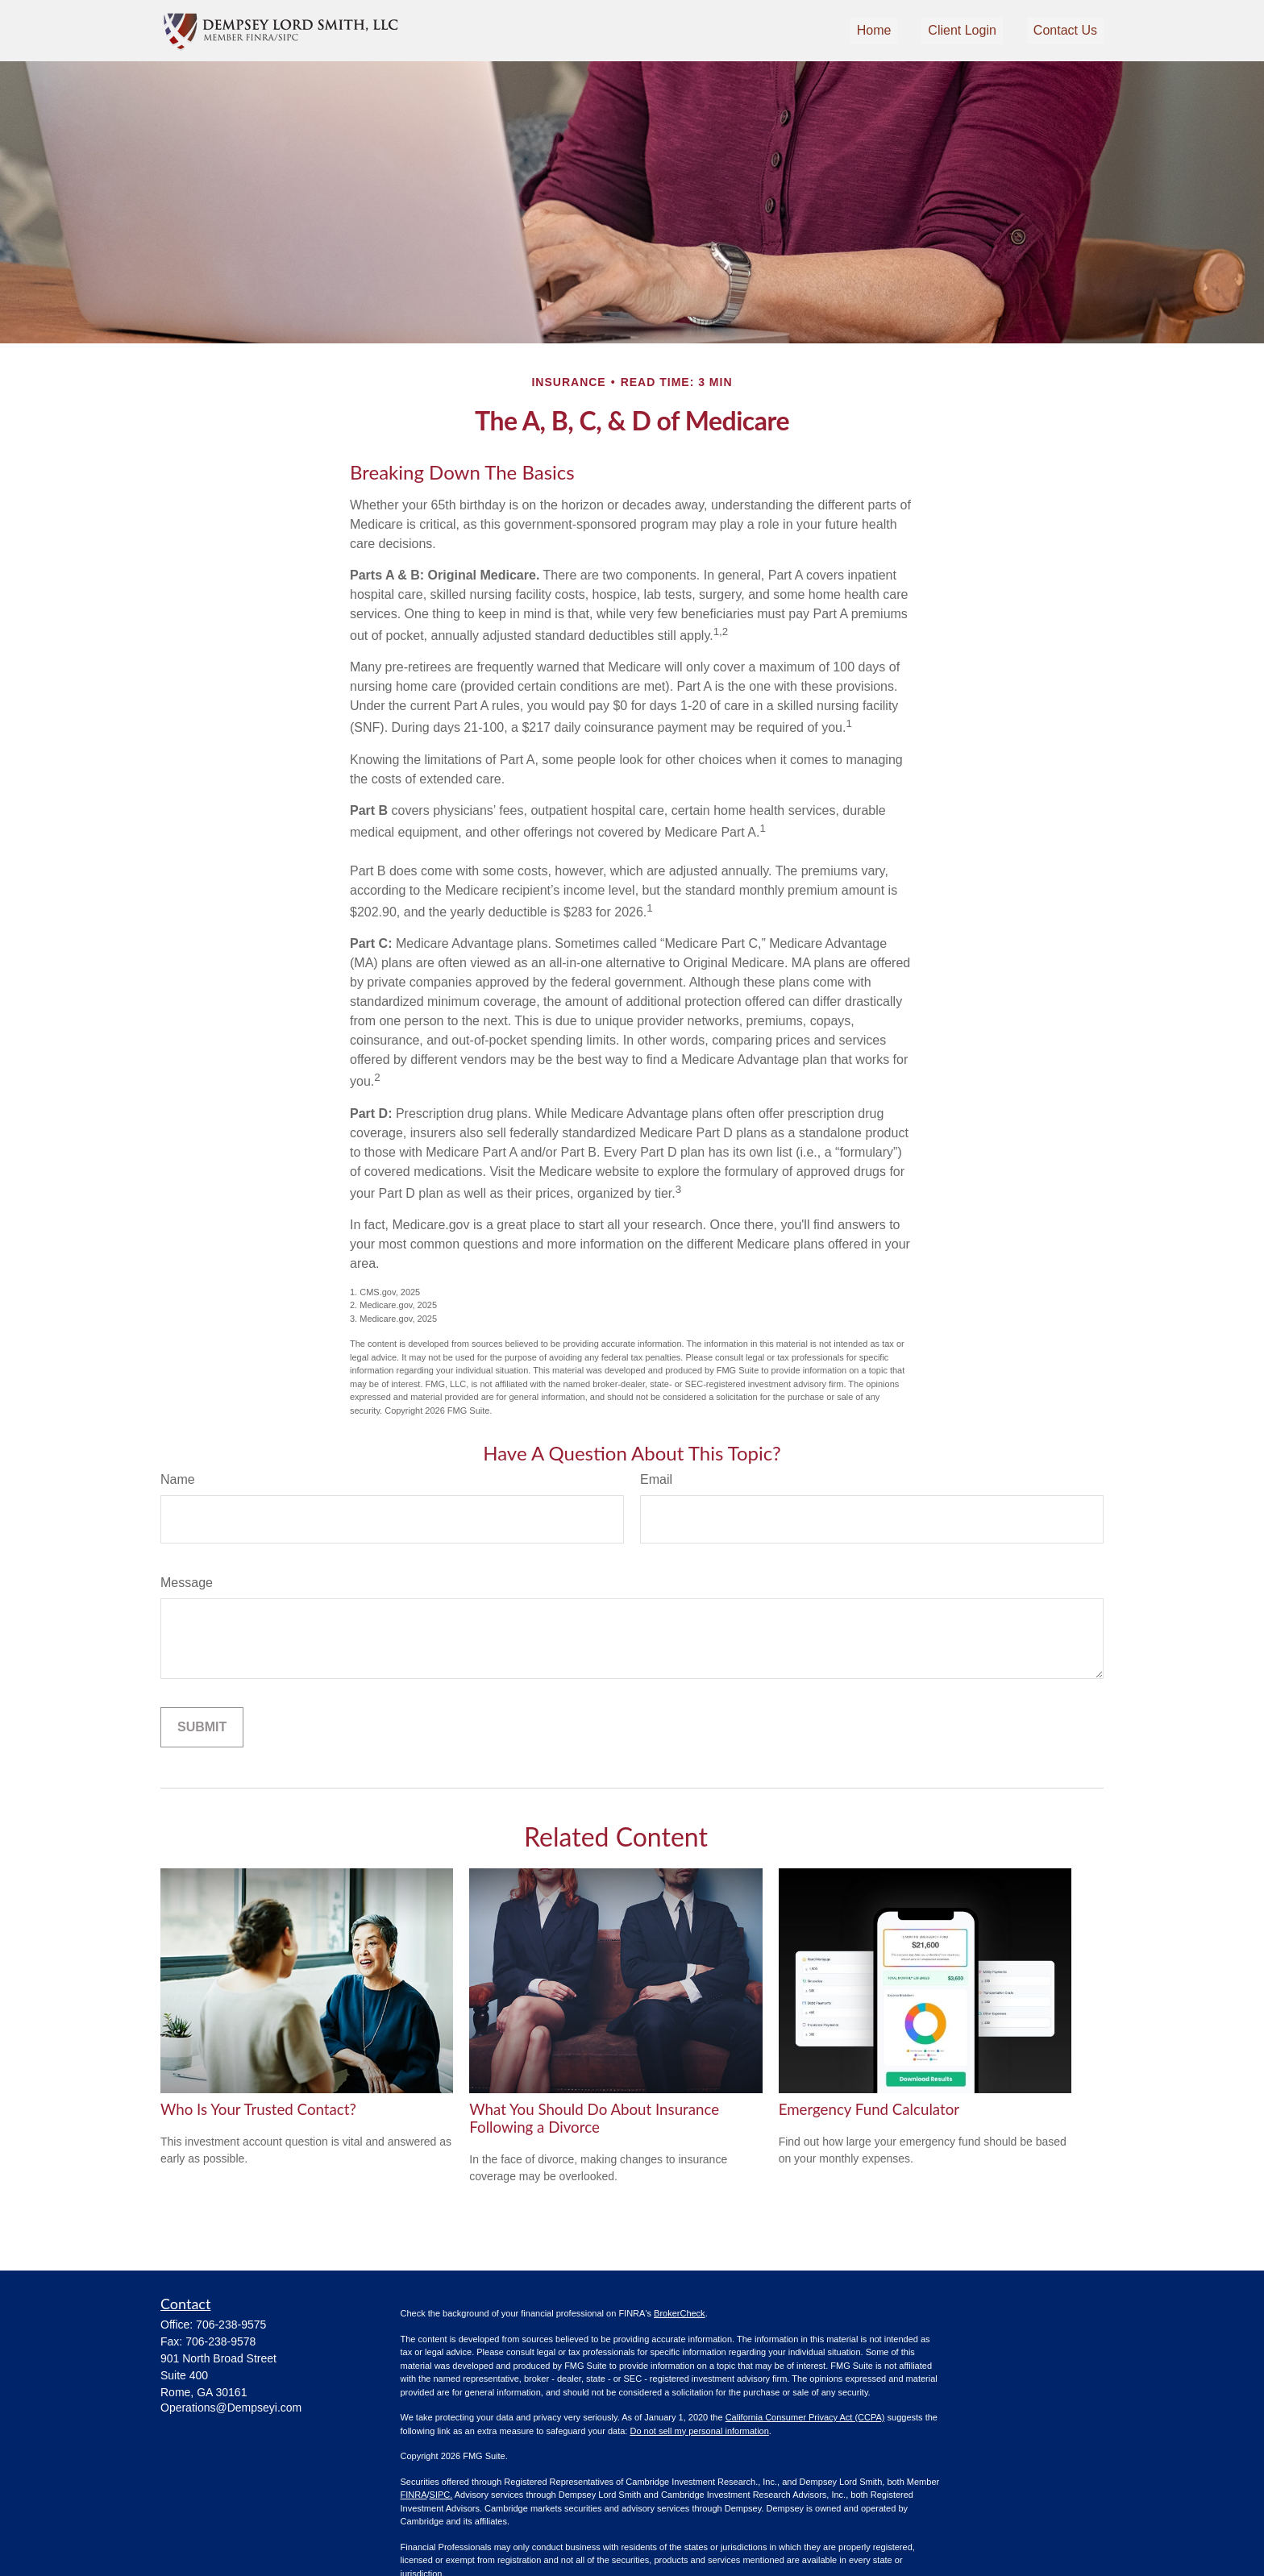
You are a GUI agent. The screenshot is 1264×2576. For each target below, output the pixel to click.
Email (656, 1479)
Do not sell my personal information (699, 2431)
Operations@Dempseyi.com (230, 2407)
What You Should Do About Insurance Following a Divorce (594, 2118)
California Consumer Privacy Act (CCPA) (805, 2417)
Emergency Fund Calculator (869, 2109)
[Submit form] (201, 1727)
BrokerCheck (679, 2313)
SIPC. (441, 2494)
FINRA (414, 2494)
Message (186, 1582)
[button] (874, 31)
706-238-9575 (231, 2324)
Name (177, 1479)
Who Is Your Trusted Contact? (258, 2109)
